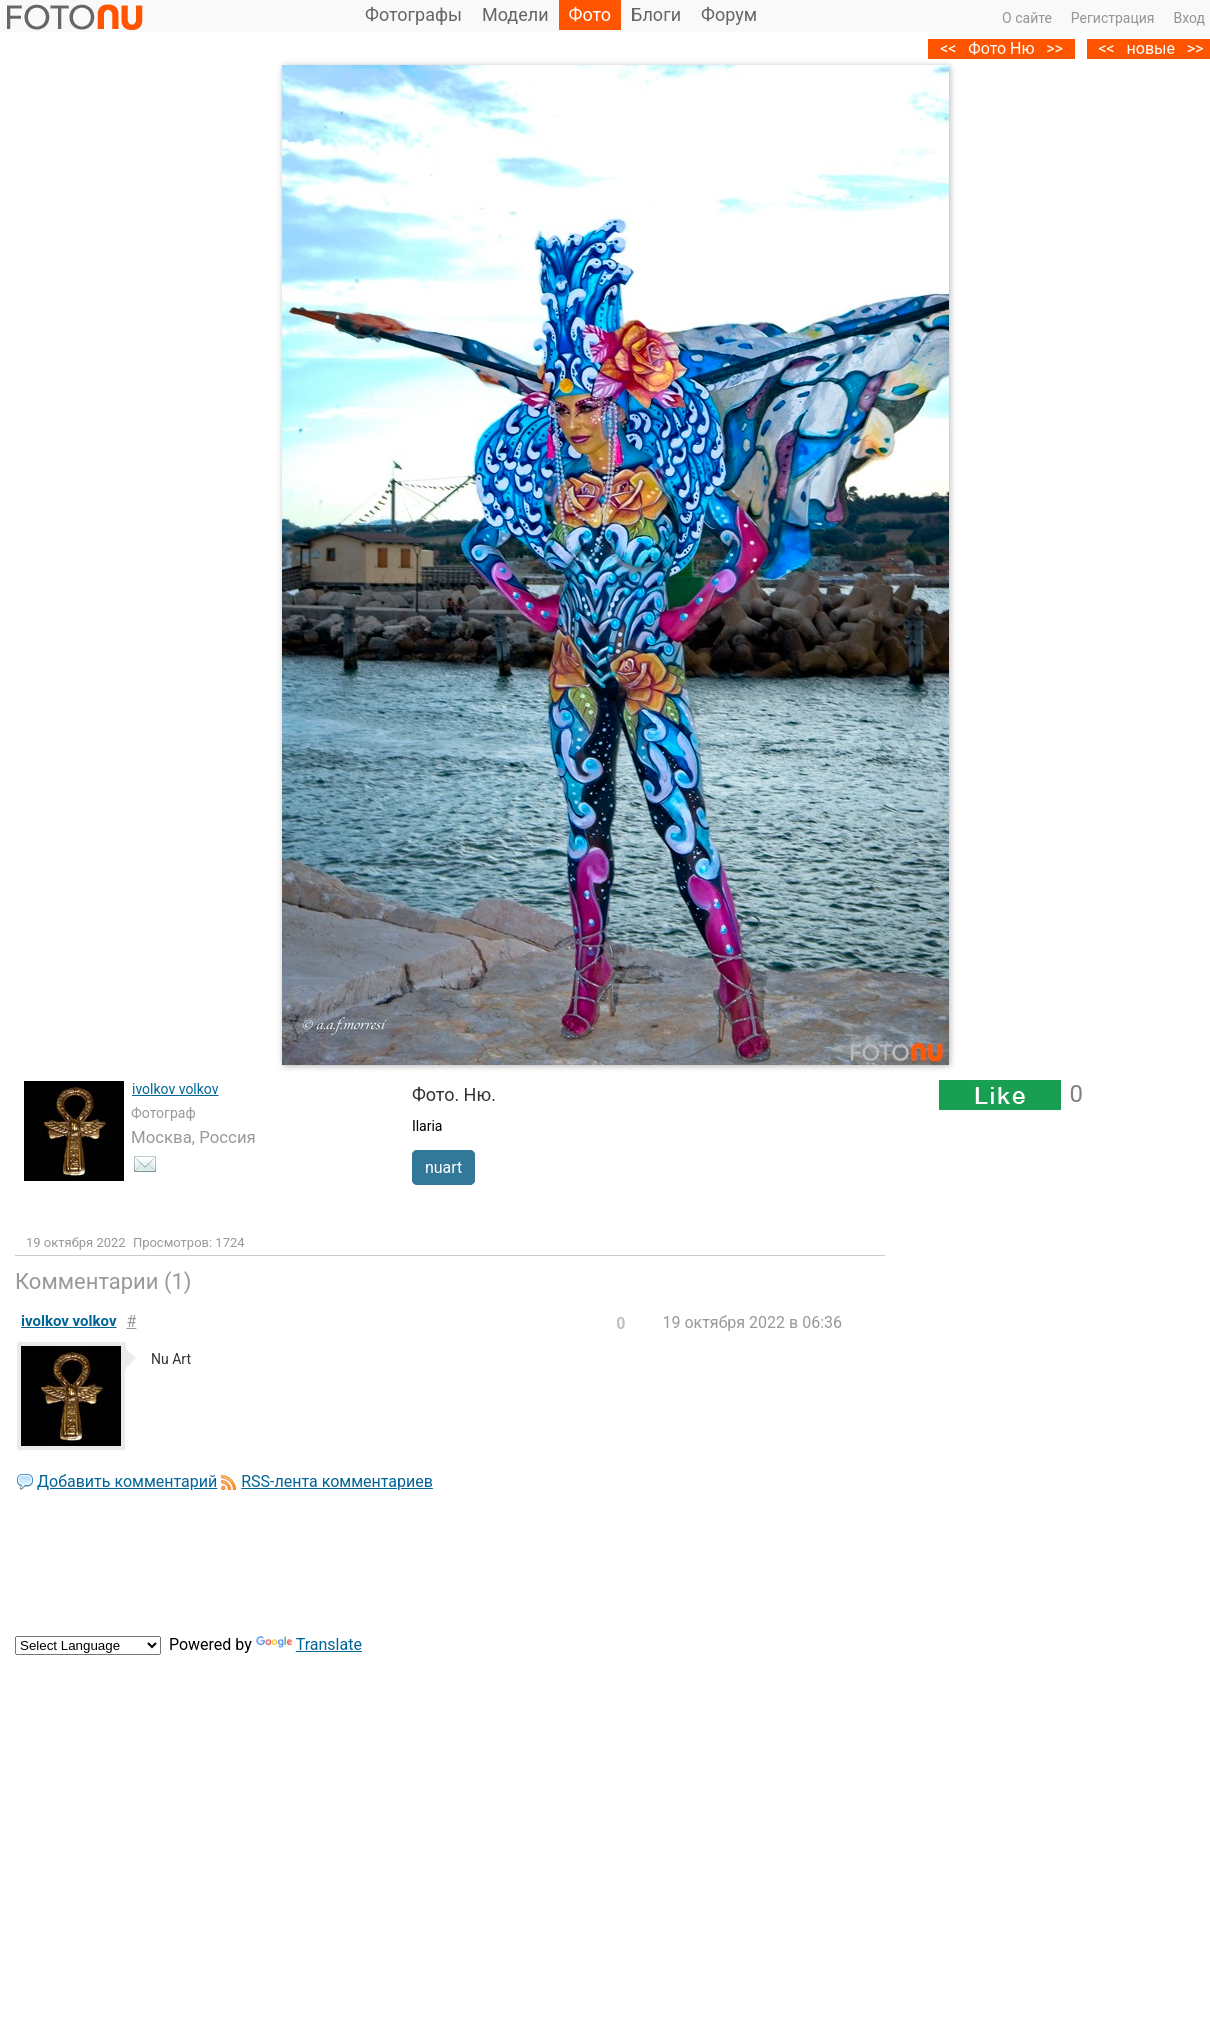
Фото (590, 14)
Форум (729, 14)
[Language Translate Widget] (88, 1645)
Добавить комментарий (127, 1481)
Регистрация (1113, 18)
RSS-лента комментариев (337, 1481)
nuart (443, 1167)
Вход (1189, 18)
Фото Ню (1001, 48)
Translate (309, 1644)
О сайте (1027, 18)
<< (1106, 48)
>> (1054, 48)
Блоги (656, 14)
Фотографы (413, 14)
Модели (515, 14)
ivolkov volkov (175, 1089)
